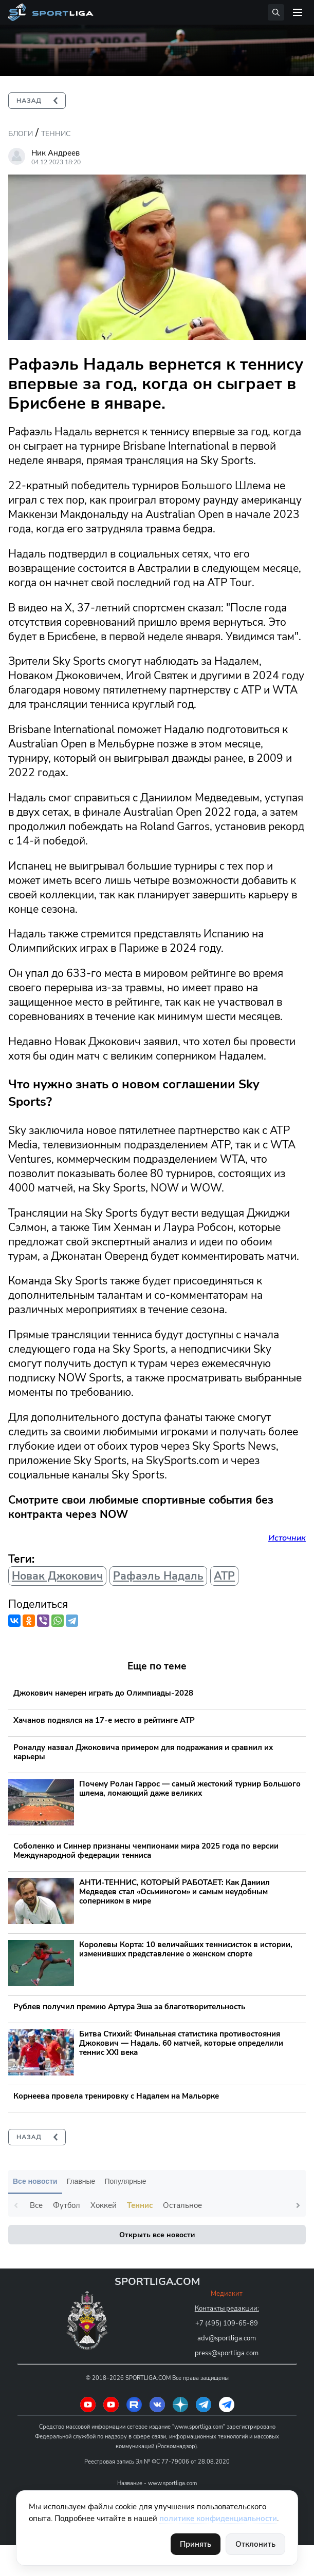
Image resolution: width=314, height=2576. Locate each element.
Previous (16, 2205)
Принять (195, 2544)
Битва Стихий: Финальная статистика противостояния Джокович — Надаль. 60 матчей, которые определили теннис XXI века (181, 2043)
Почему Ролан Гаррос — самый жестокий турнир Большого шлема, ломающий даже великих (190, 1788)
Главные (81, 2181)
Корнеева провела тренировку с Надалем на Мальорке (116, 2096)
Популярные (125, 2181)
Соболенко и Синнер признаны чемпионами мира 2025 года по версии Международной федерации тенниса (146, 1850)
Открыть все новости (157, 2235)
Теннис (55, 134)
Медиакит (227, 2293)
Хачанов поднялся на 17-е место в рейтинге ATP (104, 1720)
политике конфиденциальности (218, 2518)
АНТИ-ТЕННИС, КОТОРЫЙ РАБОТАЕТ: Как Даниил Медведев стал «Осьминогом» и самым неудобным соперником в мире (174, 1891)
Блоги (20, 134)
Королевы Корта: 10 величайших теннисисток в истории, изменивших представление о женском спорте (185, 1949)
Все (36, 2205)
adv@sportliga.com (226, 2338)
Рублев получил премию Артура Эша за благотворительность (129, 2007)
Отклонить (255, 2544)
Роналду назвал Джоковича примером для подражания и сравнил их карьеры (143, 1752)
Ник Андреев (55, 153)
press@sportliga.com (226, 2353)
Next (298, 2205)
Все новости (35, 2181)
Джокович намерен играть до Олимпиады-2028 (103, 1693)
